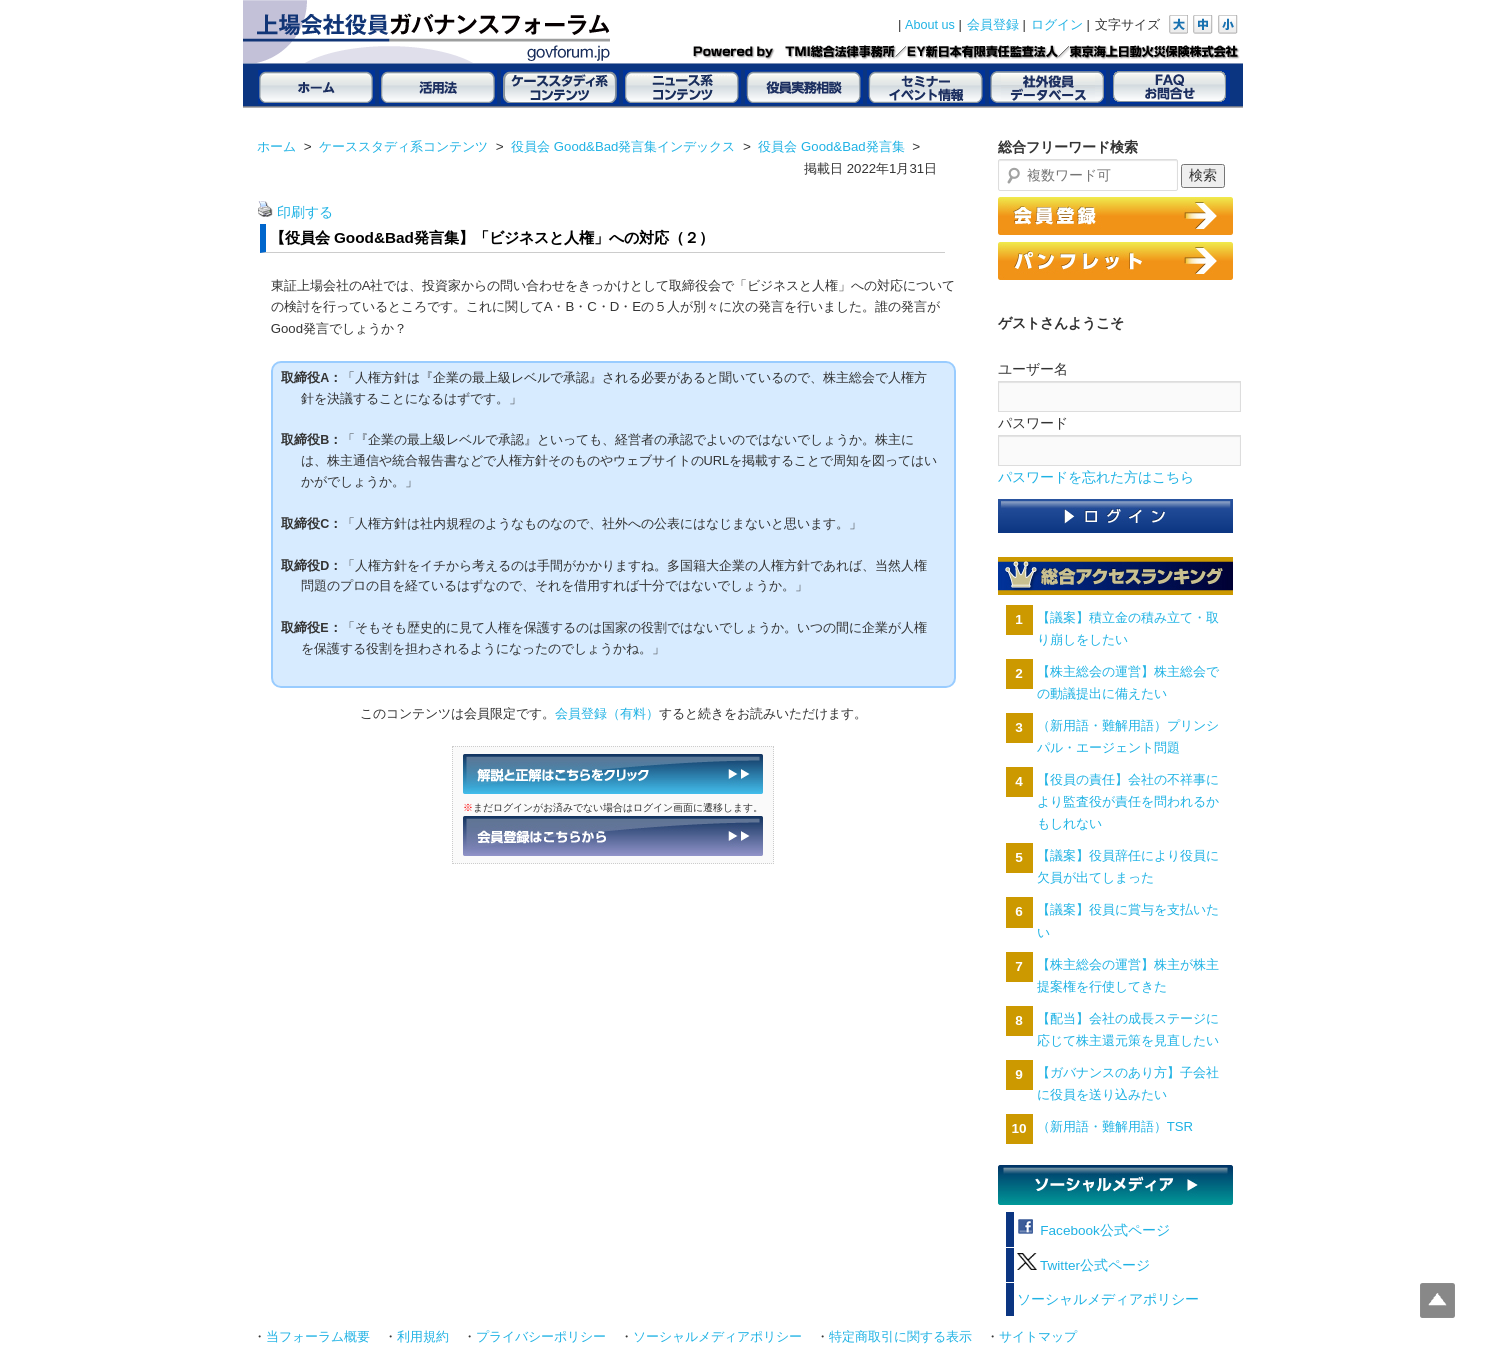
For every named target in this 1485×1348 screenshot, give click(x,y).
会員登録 (993, 25)
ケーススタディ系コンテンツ (403, 146)
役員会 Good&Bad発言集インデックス (623, 146)
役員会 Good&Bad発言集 (831, 146)
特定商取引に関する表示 (900, 1337)
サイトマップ (1038, 1337)
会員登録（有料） (607, 713)
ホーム (276, 146)
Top (1437, 1300)
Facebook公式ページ (1093, 1230)
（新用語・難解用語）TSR (1115, 1126)
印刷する (305, 212)
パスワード (1033, 423)
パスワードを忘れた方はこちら (1096, 477)
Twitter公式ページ (1083, 1265)
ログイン (1057, 25)
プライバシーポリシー (541, 1337)
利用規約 (423, 1337)
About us (930, 25)
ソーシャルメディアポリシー (1108, 1299)
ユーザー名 (1033, 369)
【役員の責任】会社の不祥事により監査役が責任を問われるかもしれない (1128, 801)
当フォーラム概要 (318, 1337)
